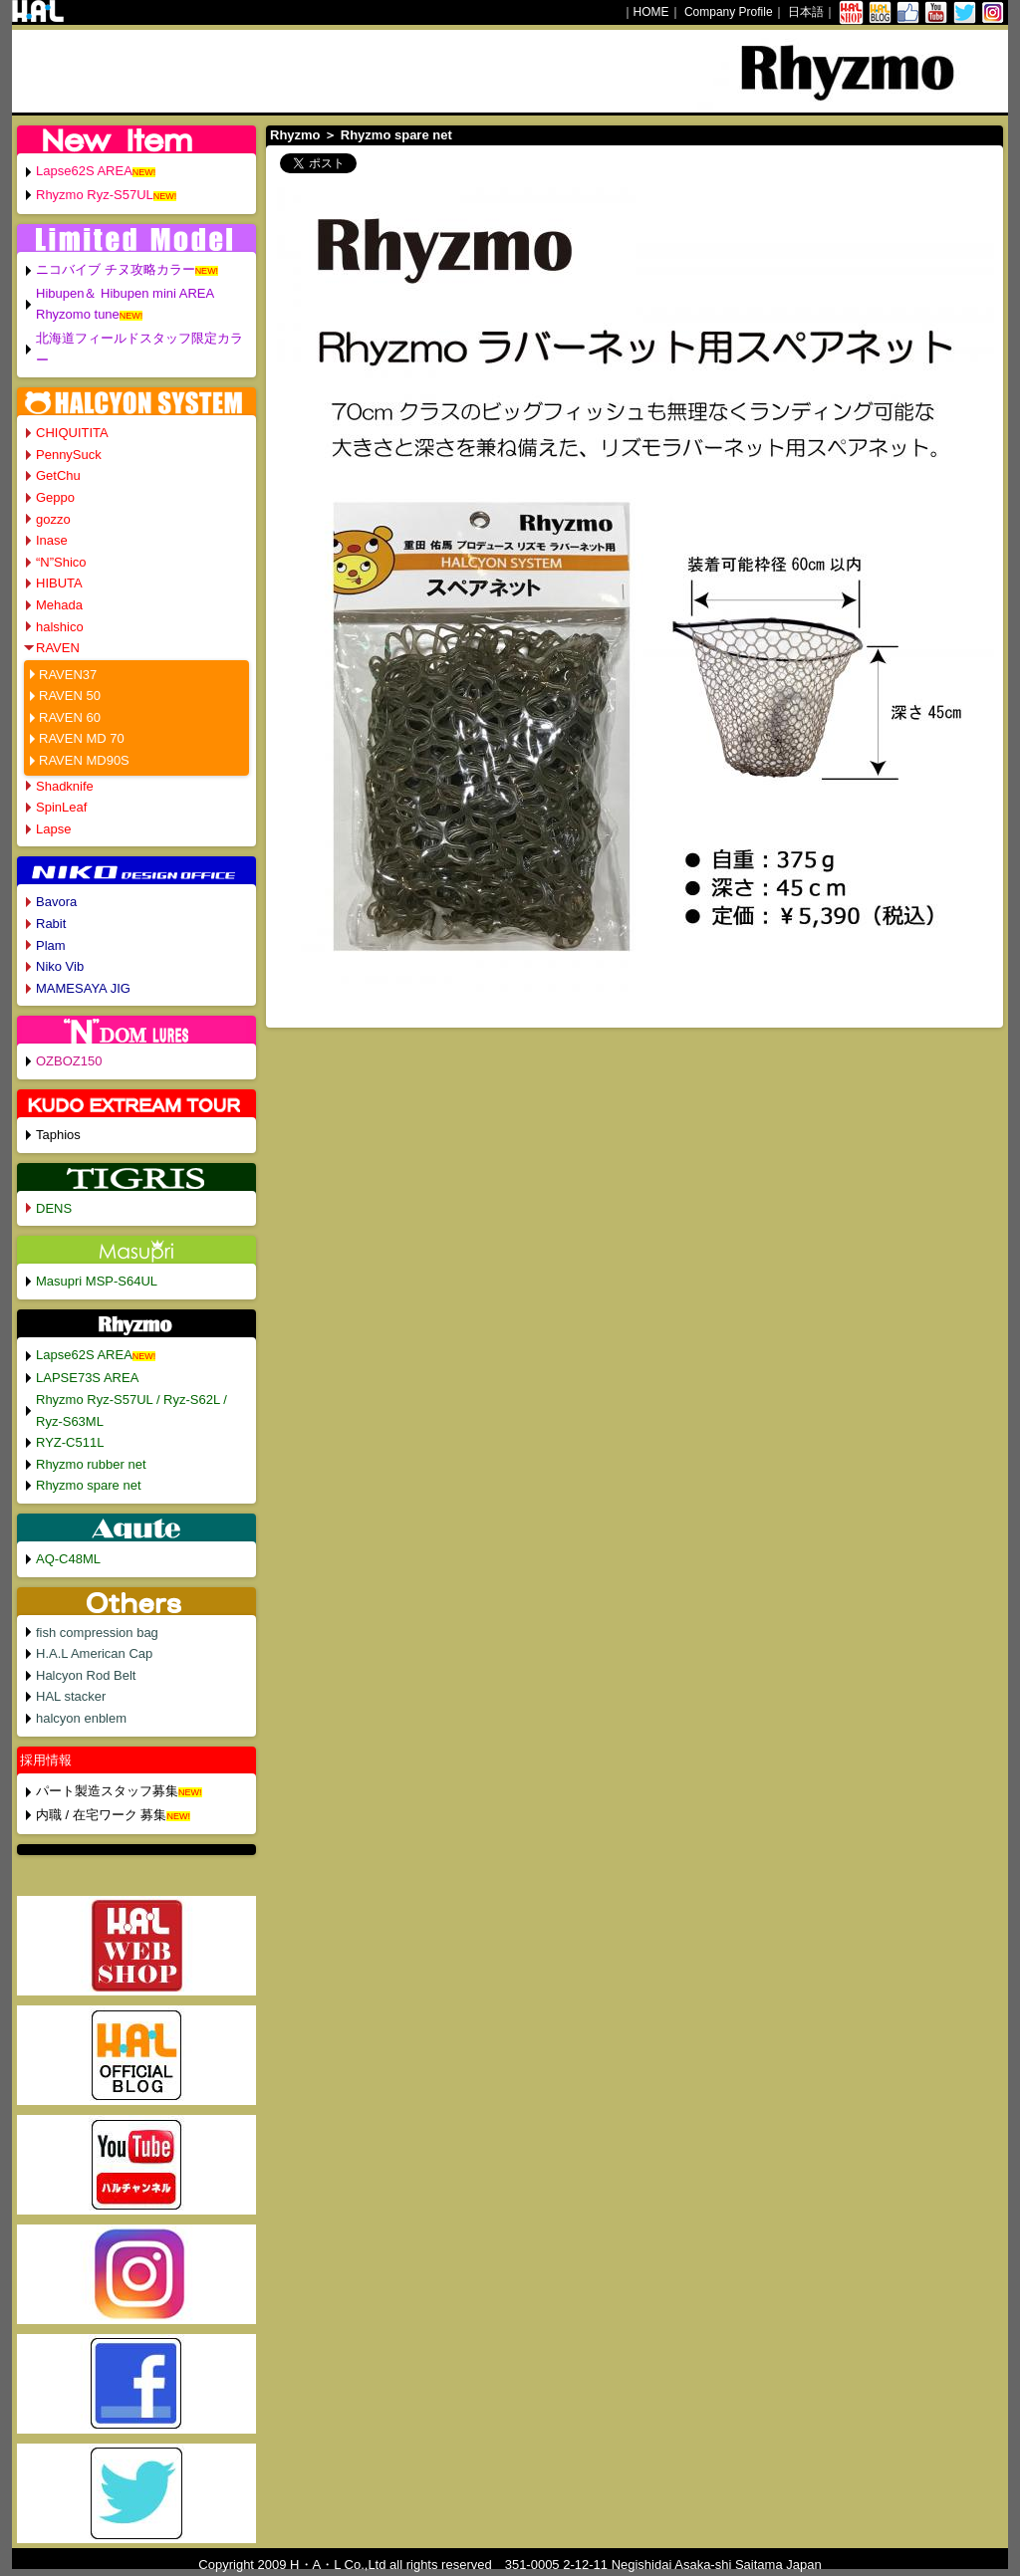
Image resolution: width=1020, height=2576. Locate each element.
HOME (651, 12)
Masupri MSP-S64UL (96, 1281)
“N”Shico (61, 562)
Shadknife (65, 786)
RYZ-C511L (70, 1442)
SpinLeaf (61, 807)
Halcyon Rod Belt (85, 1675)
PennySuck (69, 454)
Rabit (51, 923)
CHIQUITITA (72, 432)
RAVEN (58, 647)
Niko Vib (60, 966)
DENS (54, 1208)
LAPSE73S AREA (87, 1377)
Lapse (53, 828)
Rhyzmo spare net (88, 1485)
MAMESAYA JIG (83, 988)
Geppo (55, 497)
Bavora (56, 901)
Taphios (58, 1134)
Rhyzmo (295, 134)
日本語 (806, 12)
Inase (52, 540)
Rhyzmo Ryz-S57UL (94, 194)
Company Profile (728, 12)
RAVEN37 (68, 674)
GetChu (58, 475)
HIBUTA (59, 583)
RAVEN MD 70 (82, 738)
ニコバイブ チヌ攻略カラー (115, 269)
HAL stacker (71, 1696)
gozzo (53, 519)
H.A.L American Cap (94, 1653)
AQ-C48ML (68, 1558)
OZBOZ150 (69, 1061)
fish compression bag (97, 1632)
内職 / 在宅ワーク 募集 (101, 1814)
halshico (60, 626)
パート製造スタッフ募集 (107, 1790)
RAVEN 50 (70, 695)
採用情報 (46, 1760)
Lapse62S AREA (84, 170)
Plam (51, 945)
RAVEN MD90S (84, 760)
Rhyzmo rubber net (91, 1464)
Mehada (59, 604)
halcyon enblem (81, 1718)
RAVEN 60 (70, 717)
